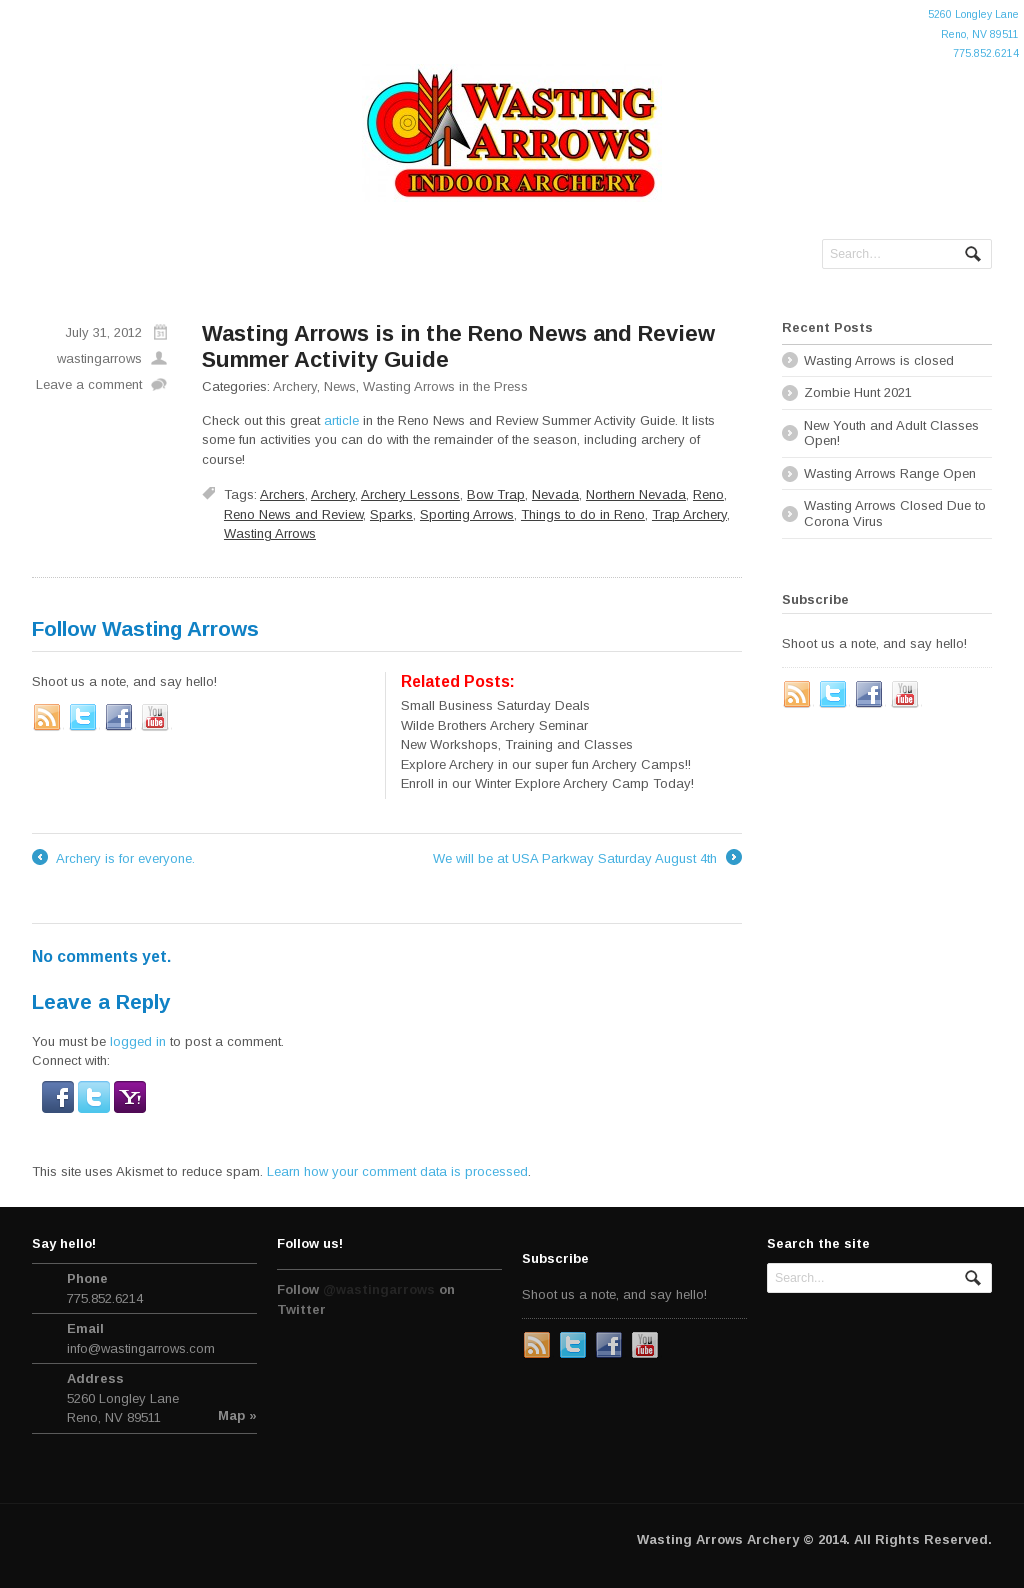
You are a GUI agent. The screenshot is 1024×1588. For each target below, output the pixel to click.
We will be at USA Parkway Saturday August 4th (587, 859)
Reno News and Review (293, 514)
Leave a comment (89, 384)
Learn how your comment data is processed (397, 1171)
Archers (282, 494)
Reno (708, 494)
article (341, 420)
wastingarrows (99, 358)
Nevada (555, 494)
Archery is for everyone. (113, 859)
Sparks (391, 514)
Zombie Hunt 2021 (858, 392)
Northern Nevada (636, 494)
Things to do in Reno (583, 514)
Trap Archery (689, 514)
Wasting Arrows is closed (879, 360)
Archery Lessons (410, 494)
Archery (295, 386)
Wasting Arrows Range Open (890, 473)
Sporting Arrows (467, 514)
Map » (237, 1415)
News (340, 386)
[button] (60, 1102)
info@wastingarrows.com (141, 1348)
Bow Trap (496, 494)
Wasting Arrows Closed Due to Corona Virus (895, 513)
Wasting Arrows (270, 533)
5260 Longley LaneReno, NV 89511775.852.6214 (973, 34)
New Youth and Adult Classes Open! (891, 433)
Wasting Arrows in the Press (445, 386)
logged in (138, 1041)
